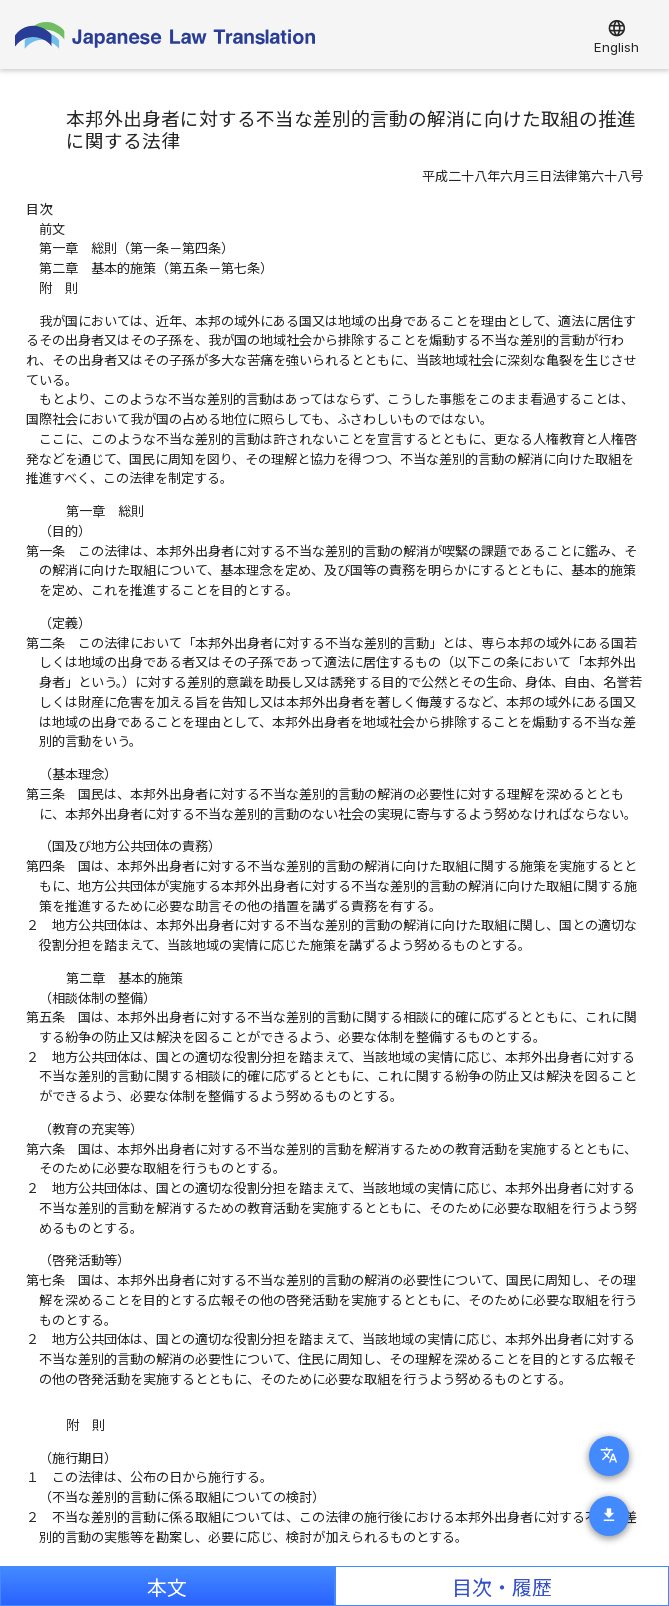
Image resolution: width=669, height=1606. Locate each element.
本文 (167, 1588)
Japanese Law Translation (165, 39)
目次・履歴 (502, 1588)
